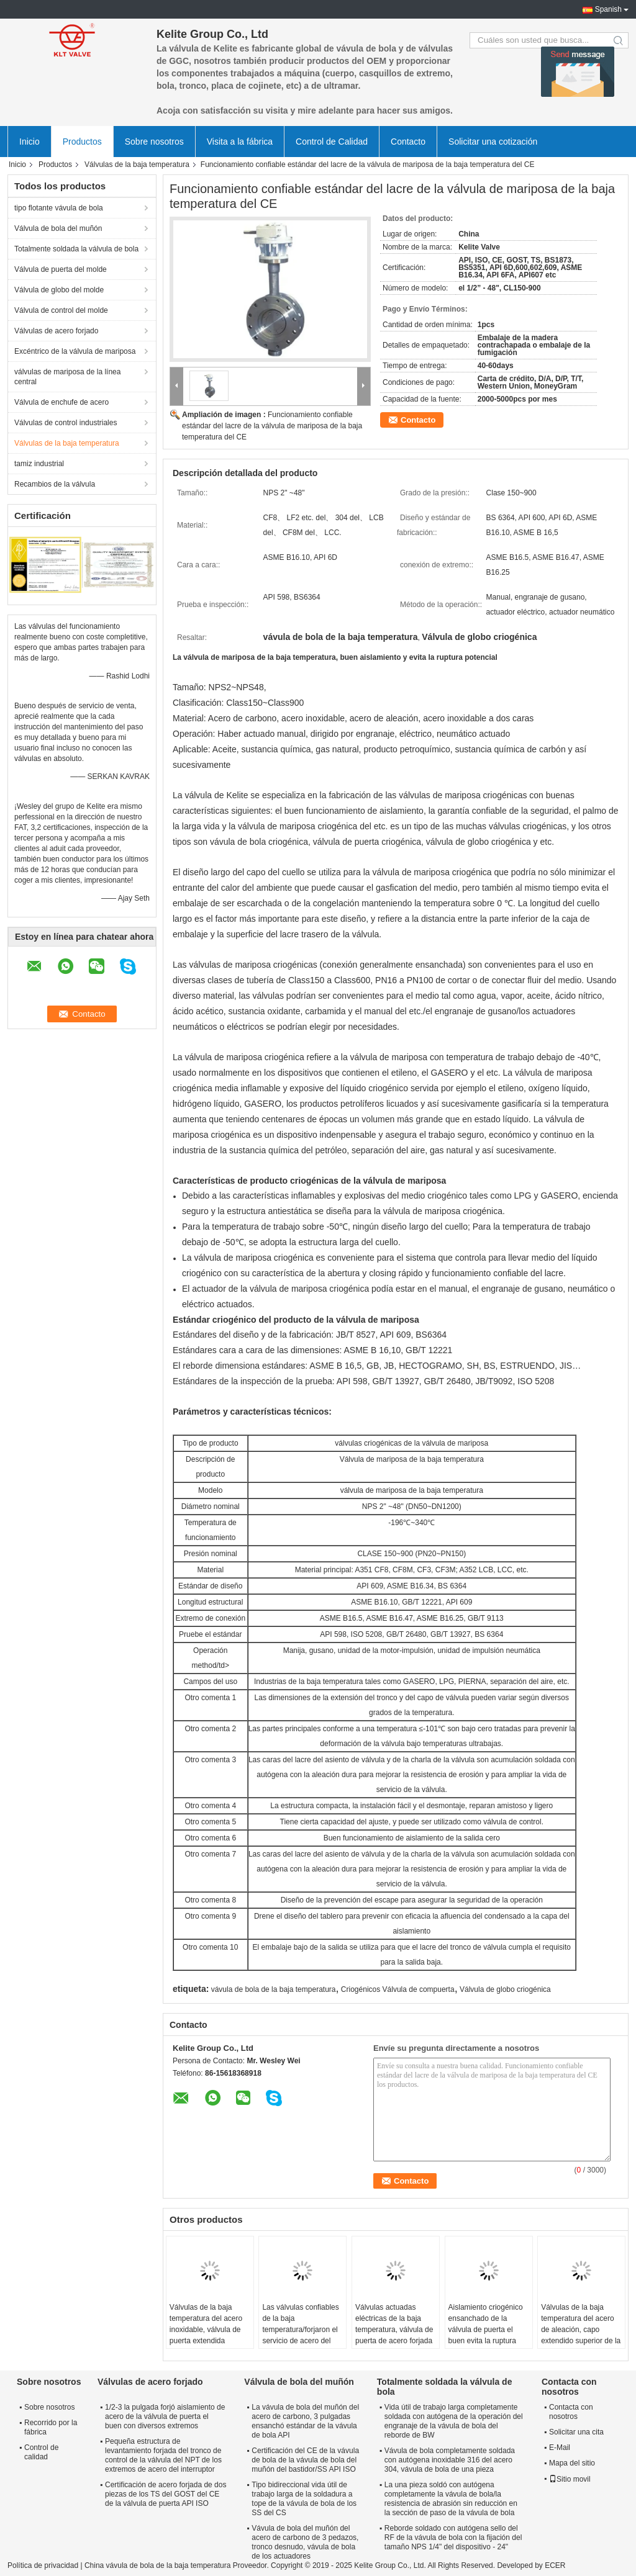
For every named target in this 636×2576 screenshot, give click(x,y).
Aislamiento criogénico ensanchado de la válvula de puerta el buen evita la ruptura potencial (485, 2329)
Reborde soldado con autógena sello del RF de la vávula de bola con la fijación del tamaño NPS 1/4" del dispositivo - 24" (453, 2537)
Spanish (608, 9)
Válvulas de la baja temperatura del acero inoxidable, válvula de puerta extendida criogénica (206, 2329)
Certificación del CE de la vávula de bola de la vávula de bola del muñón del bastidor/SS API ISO (305, 2460)
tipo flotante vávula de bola (58, 208)
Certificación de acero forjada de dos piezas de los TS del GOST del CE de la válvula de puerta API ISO (165, 2494)
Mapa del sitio (572, 2463)
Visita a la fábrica (240, 141)
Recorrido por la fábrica (50, 2427)
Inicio (29, 141)
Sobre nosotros (154, 141)
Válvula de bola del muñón (58, 228)
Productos (82, 141)
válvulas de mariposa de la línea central (67, 376)
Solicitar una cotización (492, 141)
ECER (555, 2565)
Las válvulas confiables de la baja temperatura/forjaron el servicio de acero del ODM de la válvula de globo (300, 2335)
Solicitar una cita (576, 2432)
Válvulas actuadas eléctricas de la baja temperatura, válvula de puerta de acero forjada (394, 2324)
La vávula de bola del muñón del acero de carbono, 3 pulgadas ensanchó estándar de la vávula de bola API (305, 2421)
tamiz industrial (39, 463)
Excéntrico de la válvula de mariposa (74, 351)
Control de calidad (41, 2452)
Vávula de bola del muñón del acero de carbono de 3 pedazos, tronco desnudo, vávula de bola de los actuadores (305, 2542)
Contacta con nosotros (571, 2412)
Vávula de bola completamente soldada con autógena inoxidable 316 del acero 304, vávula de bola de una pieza (449, 2460)
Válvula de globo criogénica (505, 1989)
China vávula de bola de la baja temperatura (157, 2565)
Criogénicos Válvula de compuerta (398, 1989)
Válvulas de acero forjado (56, 331)
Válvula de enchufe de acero (61, 402)
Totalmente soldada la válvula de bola (76, 249)
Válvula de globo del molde (59, 290)
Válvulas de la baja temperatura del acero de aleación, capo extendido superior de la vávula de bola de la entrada (580, 2335)
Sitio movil (570, 2479)
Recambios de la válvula (54, 484)
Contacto (408, 141)
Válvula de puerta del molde (60, 269)
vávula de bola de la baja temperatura (273, 1989)
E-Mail (559, 2447)
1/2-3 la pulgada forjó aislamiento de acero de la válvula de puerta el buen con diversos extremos (165, 2416)
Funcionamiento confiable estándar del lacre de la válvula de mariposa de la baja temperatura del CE (272, 425)
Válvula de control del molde (61, 310)
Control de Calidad (332, 141)
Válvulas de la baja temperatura (136, 164)
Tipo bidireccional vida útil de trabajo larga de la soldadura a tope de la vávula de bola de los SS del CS (304, 2498)
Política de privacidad (42, 2565)
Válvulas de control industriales (65, 422)
